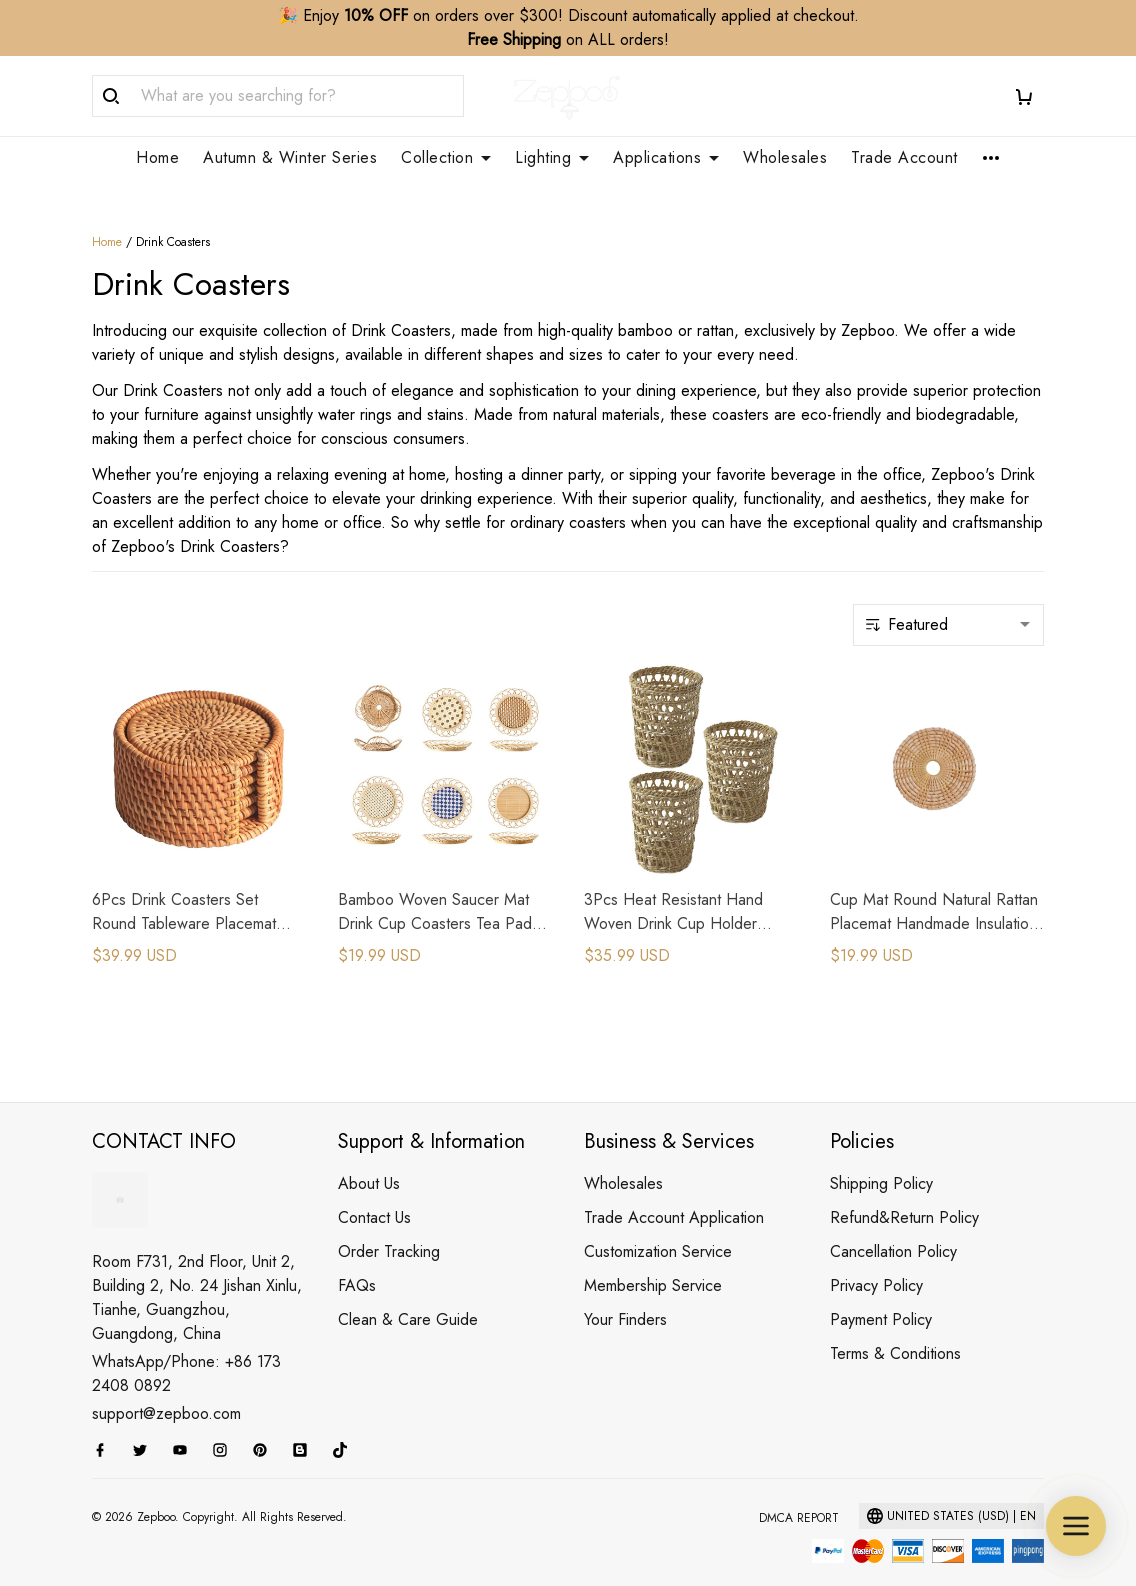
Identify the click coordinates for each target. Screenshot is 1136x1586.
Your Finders (625, 1295)
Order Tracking (389, 1227)
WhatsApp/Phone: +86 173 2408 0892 (186, 1349)
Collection (446, 158)
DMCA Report (799, 1494)
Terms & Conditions (895, 1329)
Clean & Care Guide (408, 1295)
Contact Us (374, 1193)
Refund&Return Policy (904, 1193)
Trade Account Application (674, 1193)
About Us (369, 1159)
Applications (666, 158)
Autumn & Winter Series (290, 158)
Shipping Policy (881, 1159)
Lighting (552, 158)
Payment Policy (881, 1295)
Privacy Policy (876, 1261)
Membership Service (653, 1261)
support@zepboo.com (166, 1389)
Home (157, 158)
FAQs (357, 1261)
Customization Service (658, 1227)
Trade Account (904, 158)
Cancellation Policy (893, 1227)
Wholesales (785, 158)
